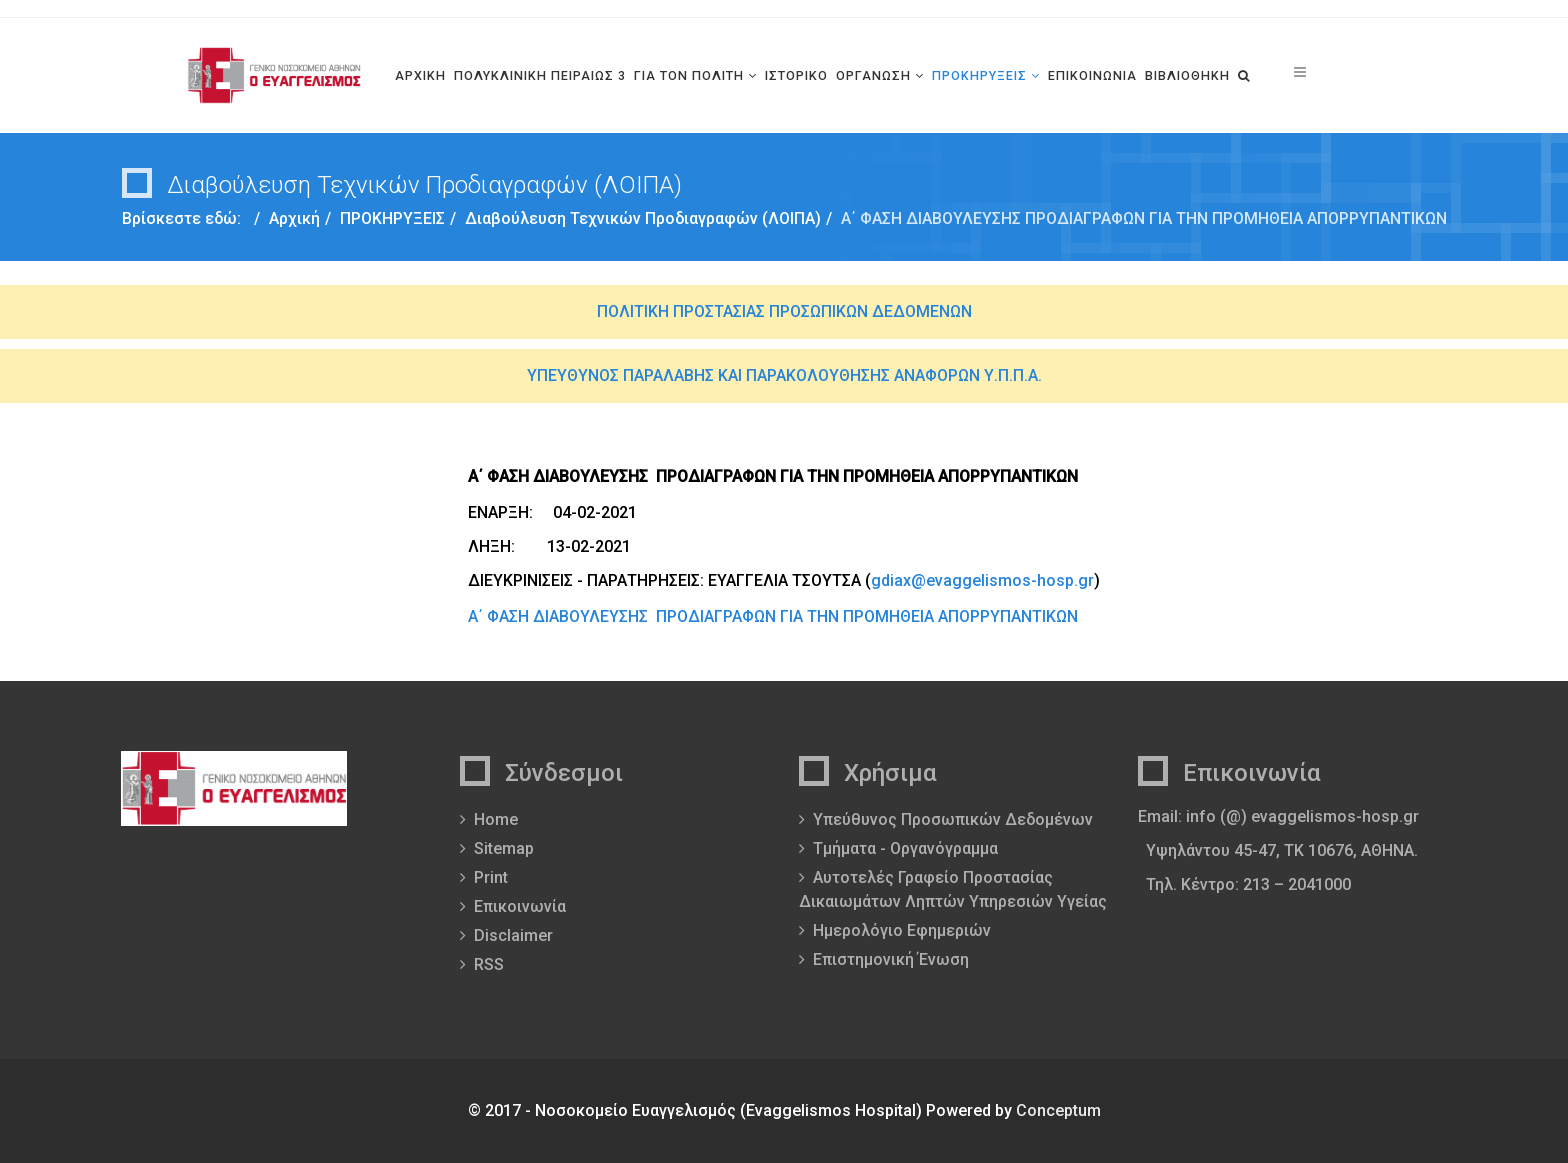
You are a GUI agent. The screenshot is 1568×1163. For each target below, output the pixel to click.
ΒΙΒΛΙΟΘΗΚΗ (1187, 75)
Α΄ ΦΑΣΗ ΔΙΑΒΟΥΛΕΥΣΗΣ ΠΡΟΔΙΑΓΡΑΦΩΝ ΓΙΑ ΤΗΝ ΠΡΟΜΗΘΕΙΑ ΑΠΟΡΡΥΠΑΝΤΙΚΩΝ (773, 616)
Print (491, 877)
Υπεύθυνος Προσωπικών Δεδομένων (953, 819)
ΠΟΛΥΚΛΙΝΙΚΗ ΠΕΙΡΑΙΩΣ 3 (540, 75)
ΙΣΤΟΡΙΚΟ (796, 75)
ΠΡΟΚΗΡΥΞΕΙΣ (979, 75)
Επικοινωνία (520, 906)
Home (496, 819)
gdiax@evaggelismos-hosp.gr (982, 580)
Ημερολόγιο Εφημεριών (902, 930)
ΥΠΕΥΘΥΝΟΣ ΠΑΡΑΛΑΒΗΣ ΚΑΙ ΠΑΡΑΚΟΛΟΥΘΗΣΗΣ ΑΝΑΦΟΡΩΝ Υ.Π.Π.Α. (784, 375)
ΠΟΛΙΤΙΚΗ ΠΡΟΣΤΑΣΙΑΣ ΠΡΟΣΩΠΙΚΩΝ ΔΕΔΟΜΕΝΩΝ (784, 311)
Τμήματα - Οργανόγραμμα (905, 848)
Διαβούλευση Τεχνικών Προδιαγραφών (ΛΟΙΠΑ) (643, 218)
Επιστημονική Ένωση (891, 959)
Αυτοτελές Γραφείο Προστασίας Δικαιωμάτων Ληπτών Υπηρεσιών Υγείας (953, 889)
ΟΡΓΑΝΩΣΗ (873, 75)
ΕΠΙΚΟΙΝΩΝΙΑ (1092, 75)
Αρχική (294, 218)
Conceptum (1058, 1110)
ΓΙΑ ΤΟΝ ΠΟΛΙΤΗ (689, 75)
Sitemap (504, 848)
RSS (489, 964)
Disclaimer (513, 935)
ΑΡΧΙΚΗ (420, 75)
